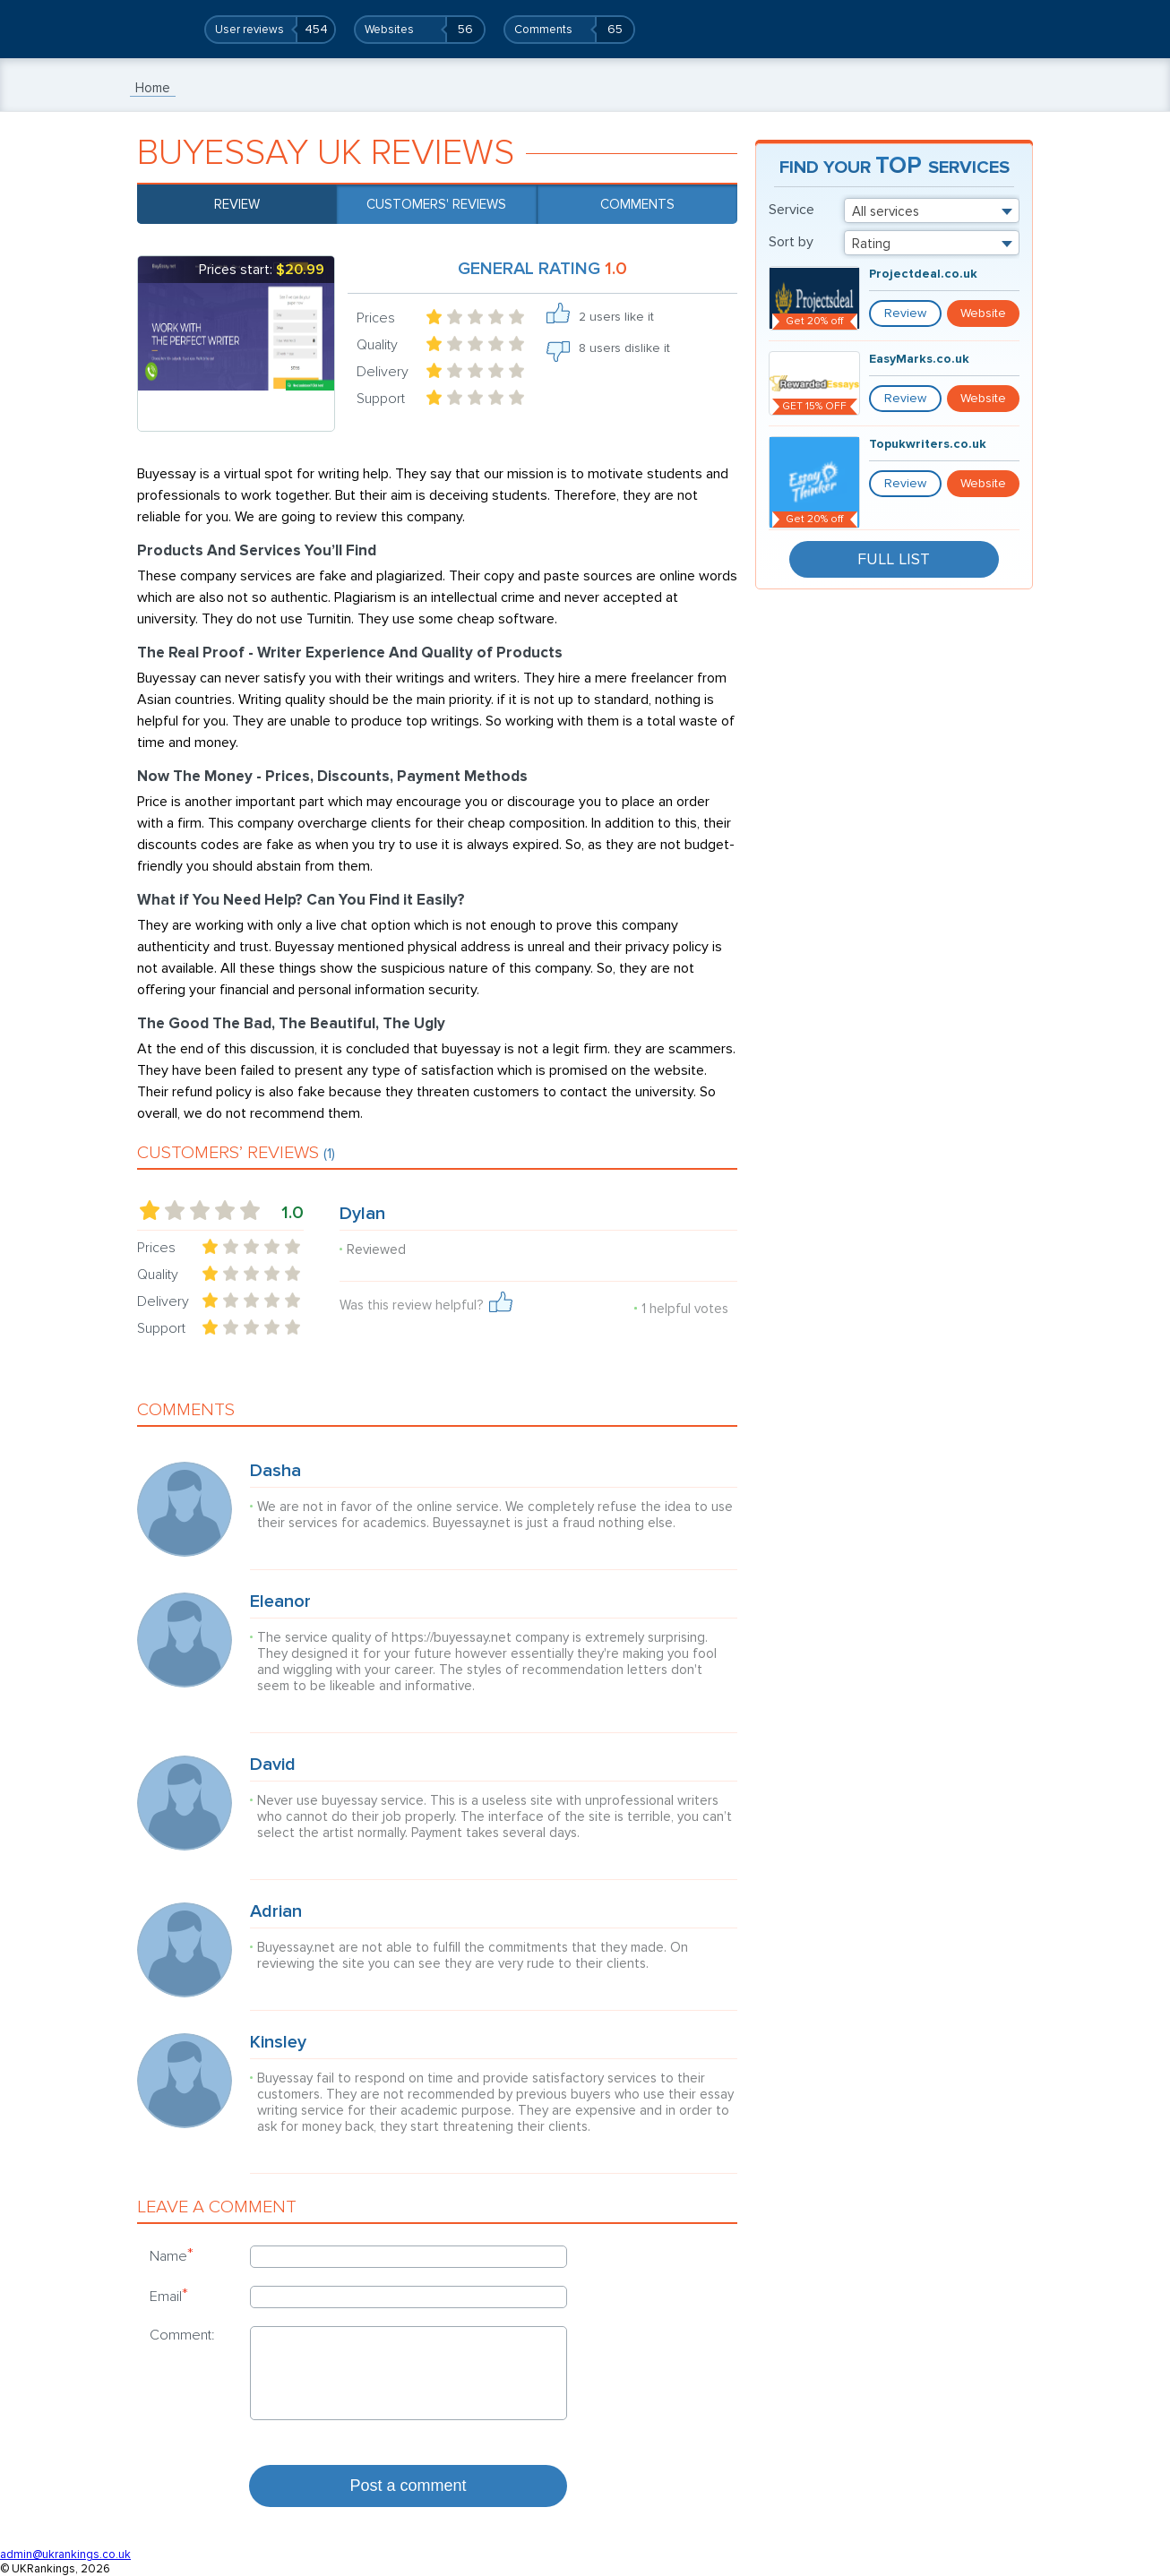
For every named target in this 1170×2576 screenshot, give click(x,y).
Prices (376, 318)
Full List (893, 559)
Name (172, 2255)
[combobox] (931, 210)
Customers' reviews (436, 204)
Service (791, 210)
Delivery (383, 372)
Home (152, 88)
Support (381, 399)
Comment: (182, 2335)
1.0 (292, 1213)
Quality (377, 345)
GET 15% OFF (814, 406)
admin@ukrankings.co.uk (65, 2554)
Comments (637, 204)
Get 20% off (814, 321)
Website (983, 313)
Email (169, 2296)
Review (237, 204)
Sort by (791, 242)
